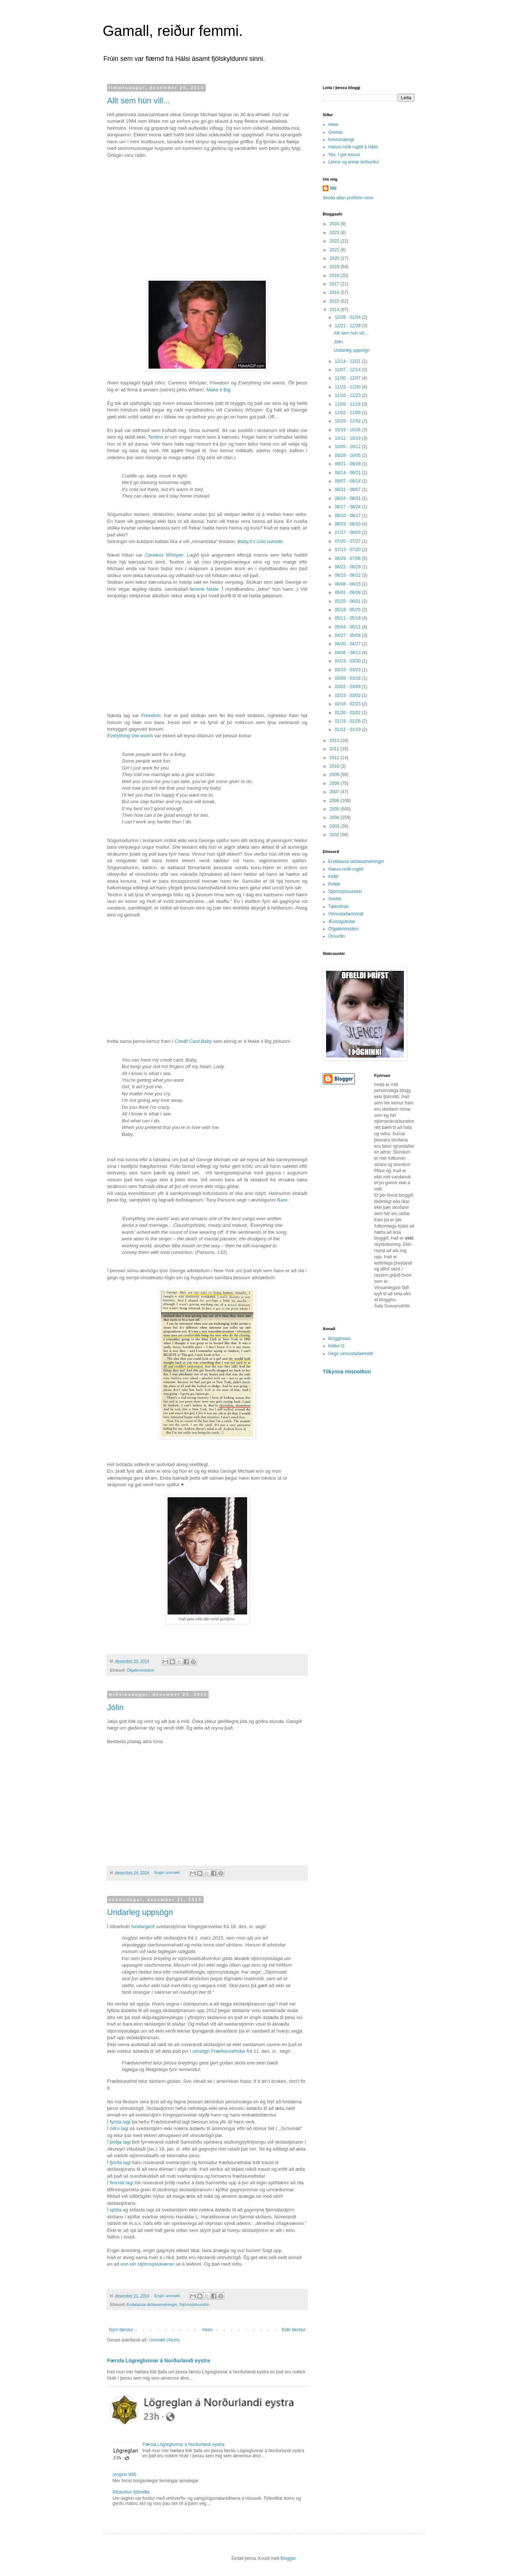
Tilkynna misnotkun (347, 1371)
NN (333, 188)
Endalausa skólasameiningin (152, 2304)
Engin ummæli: (168, 1872)
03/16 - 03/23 (348, 669)
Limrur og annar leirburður (353, 162)
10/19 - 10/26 (348, 429)
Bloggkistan (339, 1338)
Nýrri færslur (121, 2329)
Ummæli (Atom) (164, 2340)
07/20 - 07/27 (348, 541)
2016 (335, 292)
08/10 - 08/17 (348, 515)
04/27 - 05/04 (348, 635)
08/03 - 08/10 (348, 524)
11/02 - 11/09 (348, 412)
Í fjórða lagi (119, 2162)
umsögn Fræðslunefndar (218, 2051)
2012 (335, 749)
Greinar (335, 132)
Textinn (155, 437)
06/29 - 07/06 (348, 558)
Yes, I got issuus (344, 154)
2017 (335, 284)
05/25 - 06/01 (348, 601)
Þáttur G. (337, 1345)
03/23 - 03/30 (348, 661)
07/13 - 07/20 (348, 549)
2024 (335, 223)
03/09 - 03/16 (348, 678)
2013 (335, 740)
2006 (335, 800)
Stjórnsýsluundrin (194, 2304)
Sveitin (334, 898)
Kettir (333, 876)
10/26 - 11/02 (348, 421)
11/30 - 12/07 (348, 378)
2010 (335, 766)
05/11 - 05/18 (348, 618)
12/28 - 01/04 (348, 317)
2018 (335, 275)
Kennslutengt (341, 139)
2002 (335, 834)
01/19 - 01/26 (348, 721)
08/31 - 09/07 (348, 489)
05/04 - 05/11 (348, 627)
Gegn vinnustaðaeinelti (350, 1353)
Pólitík (334, 884)
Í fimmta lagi (120, 2182)
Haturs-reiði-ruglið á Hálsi (353, 147)
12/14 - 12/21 (348, 361)
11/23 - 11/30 (348, 387)
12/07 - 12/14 (348, 369)
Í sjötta (114, 2210)
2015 (335, 301)
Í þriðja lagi (119, 2142)
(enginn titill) (124, 2474)
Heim (207, 2329)
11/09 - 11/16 (348, 404)
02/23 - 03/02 (348, 695)
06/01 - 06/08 (348, 592)
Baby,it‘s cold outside (260, 541)
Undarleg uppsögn (140, 1912)
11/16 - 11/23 (348, 395)
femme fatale (204, 589)
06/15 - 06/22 (348, 575)
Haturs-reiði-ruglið (345, 869)
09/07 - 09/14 (348, 481)
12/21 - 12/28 (348, 325)
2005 (335, 809)
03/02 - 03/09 (348, 686)
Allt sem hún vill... (138, 100)
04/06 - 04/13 (348, 652)
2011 (335, 757)
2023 (335, 232)
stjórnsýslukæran (156, 2264)
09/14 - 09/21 (348, 472)
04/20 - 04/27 (348, 643)
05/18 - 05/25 (348, 609)
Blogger (288, 2558)
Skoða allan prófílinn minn (348, 197)
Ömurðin (336, 936)
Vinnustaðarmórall (346, 913)
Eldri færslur (293, 2329)
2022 (335, 241)
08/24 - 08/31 (348, 498)
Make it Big (218, 389)
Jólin (115, 1707)
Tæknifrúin (338, 906)
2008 (335, 783)
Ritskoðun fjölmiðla (131, 2492)
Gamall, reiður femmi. (173, 31)
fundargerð (143, 1926)
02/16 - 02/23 (348, 703)
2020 (335, 258)
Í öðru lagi (117, 2128)
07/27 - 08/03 (348, 532)
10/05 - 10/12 (348, 446)
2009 (335, 774)
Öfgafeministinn (140, 1670)
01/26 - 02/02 (348, 712)
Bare (282, 1200)
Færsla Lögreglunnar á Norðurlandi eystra (158, 2360)
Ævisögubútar (341, 921)
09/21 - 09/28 (348, 463)
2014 (335, 309)
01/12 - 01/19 (348, 729)
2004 (335, 817)
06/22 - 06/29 (348, 566)
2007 (335, 791)
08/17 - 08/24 (348, 506)
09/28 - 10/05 (348, 455)
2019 (335, 266)
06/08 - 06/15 (348, 584)
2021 (335, 249)
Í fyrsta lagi (119, 2122)
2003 (335, 826)
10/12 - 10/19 (348, 438)
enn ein (128, 2264)
